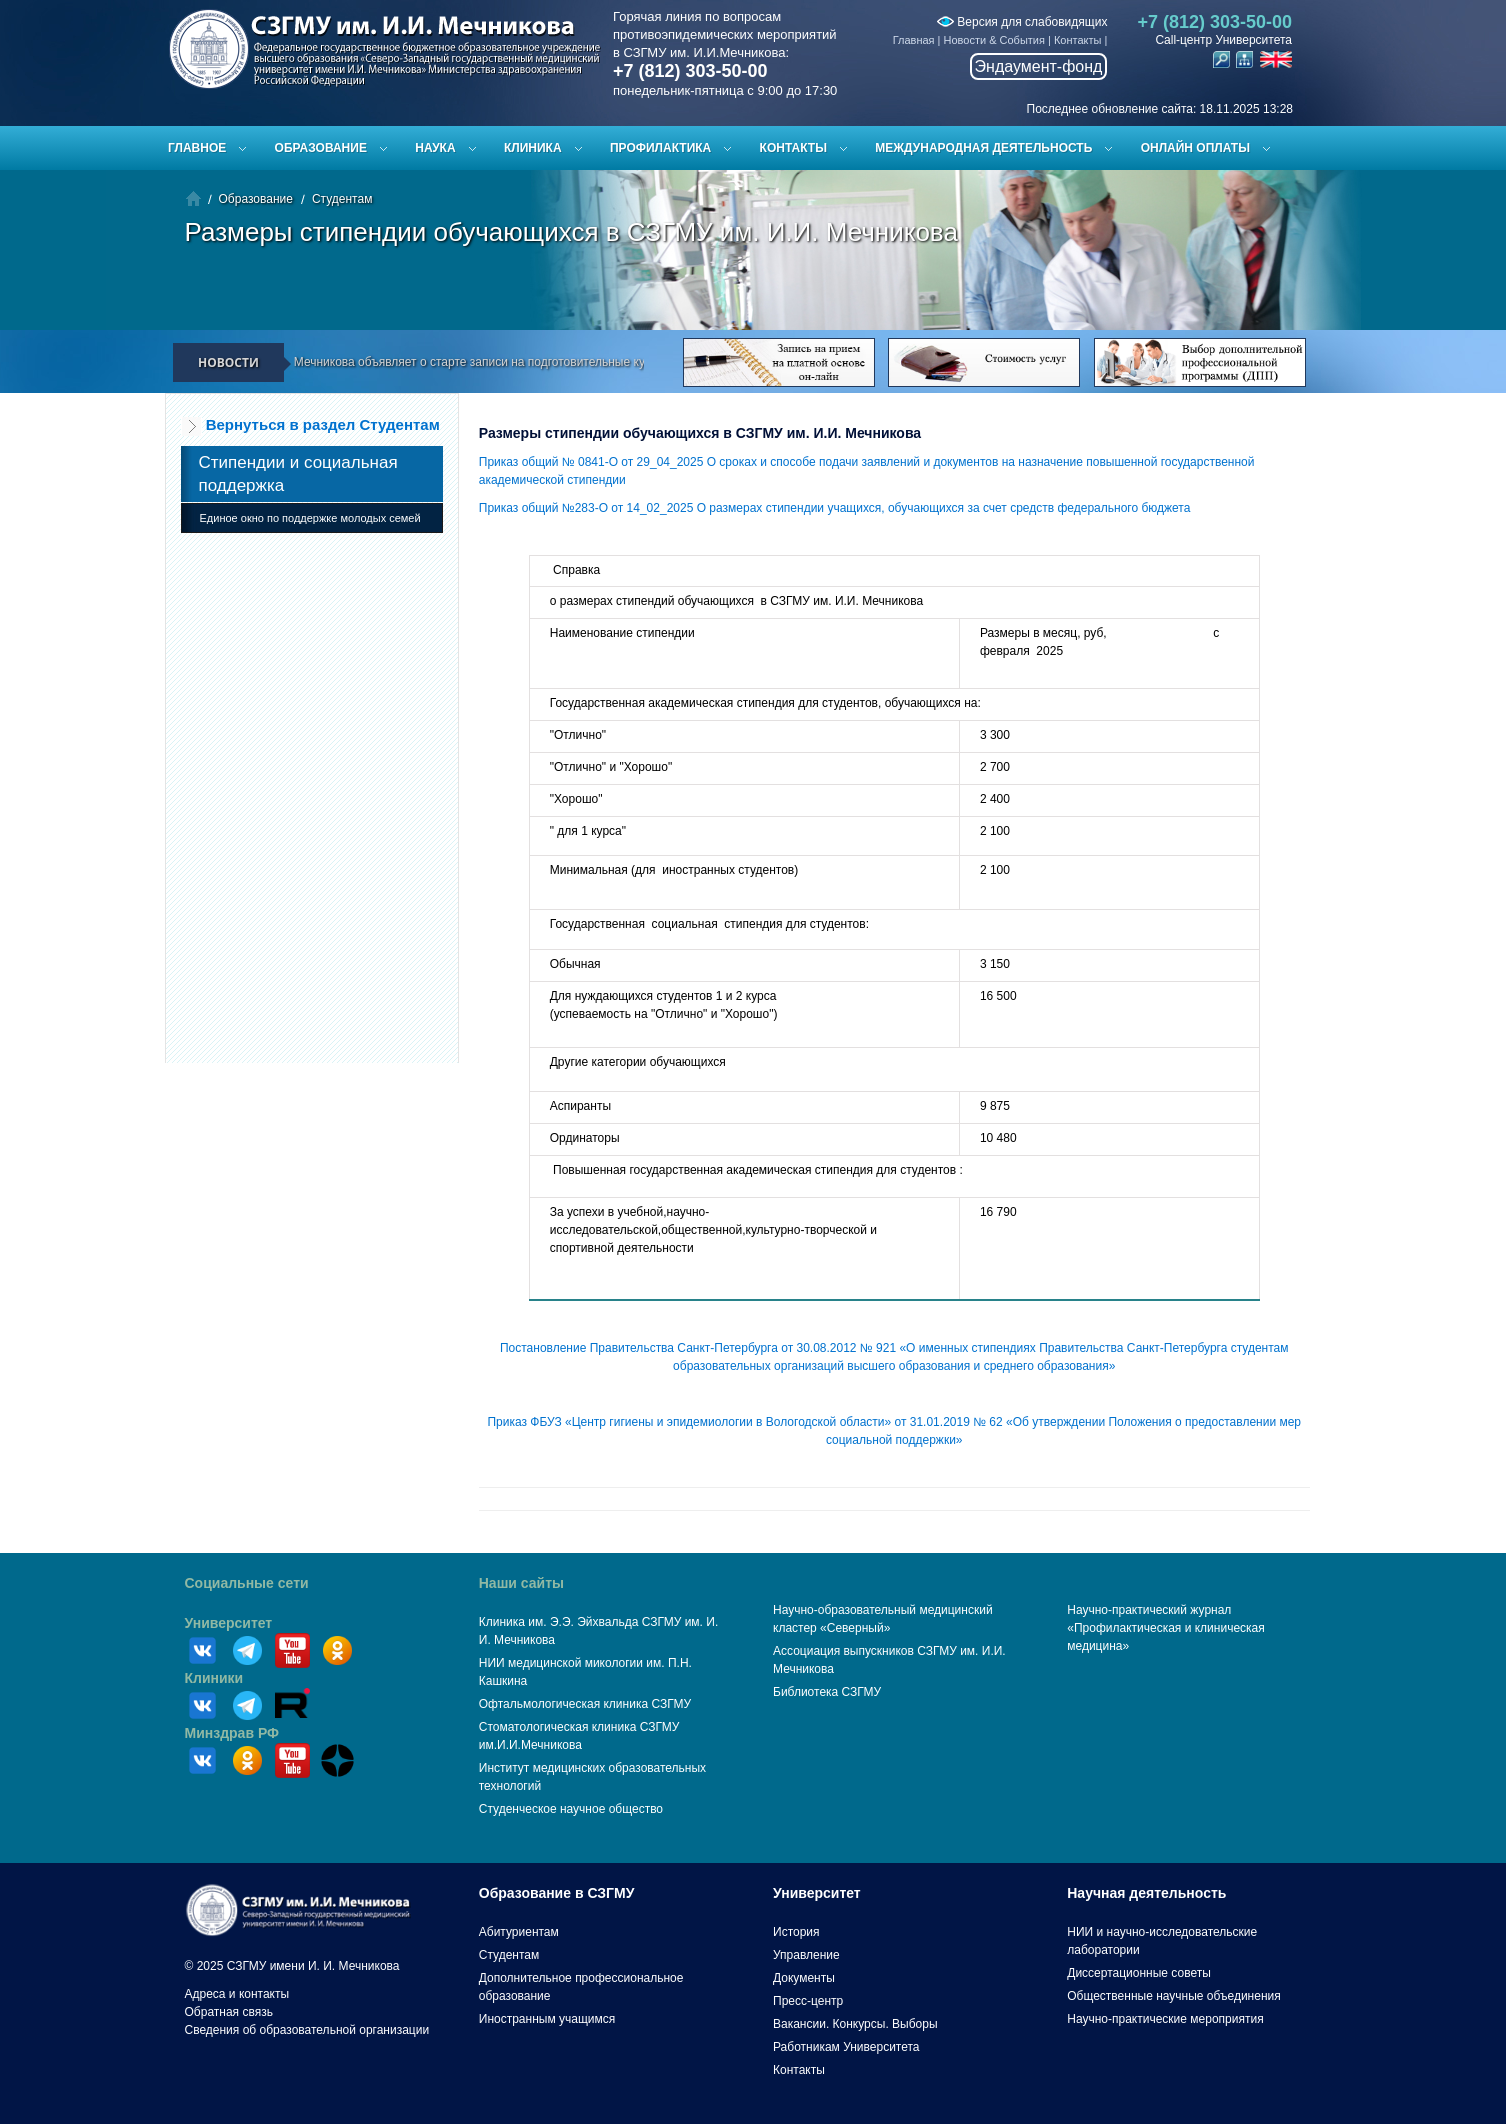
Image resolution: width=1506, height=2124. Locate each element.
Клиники (214, 1678)
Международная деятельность (983, 148)
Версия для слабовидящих (1022, 22)
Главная (914, 40)
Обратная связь (229, 2012)
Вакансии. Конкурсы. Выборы (855, 2024)
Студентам (342, 199)
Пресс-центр (808, 2001)
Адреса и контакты (237, 1994)
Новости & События (994, 40)
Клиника (533, 148)
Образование (321, 148)
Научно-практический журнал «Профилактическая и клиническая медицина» (1166, 1628)
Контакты (1078, 40)
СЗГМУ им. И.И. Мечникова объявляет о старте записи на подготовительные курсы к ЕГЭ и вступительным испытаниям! (553, 362)
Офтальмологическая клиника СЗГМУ (585, 1704)
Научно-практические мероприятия (1165, 2019)
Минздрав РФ (232, 1733)
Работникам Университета (846, 2047)
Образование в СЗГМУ (557, 1893)
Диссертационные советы (1139, 1973)
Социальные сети (247, 1583)
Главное (197, 148)
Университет (229, 1623)
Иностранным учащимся (547, 2019)
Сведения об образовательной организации (307, 2030)
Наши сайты (521, 1583)
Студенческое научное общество (571, 1809)
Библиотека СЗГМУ (827, 1692)
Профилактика (660, 148)
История (796, 1932)
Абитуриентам (519, 1932)
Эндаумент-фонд (1039, 66)
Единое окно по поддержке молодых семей (310, 518)
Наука (435, 148)
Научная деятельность (1146, 1893)
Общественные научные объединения (1174, 1996)
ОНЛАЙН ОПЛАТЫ (1195, 148)
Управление (806, 1955)
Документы (804, 1978)
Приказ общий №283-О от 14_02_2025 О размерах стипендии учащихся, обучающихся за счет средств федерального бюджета (835, 508)
